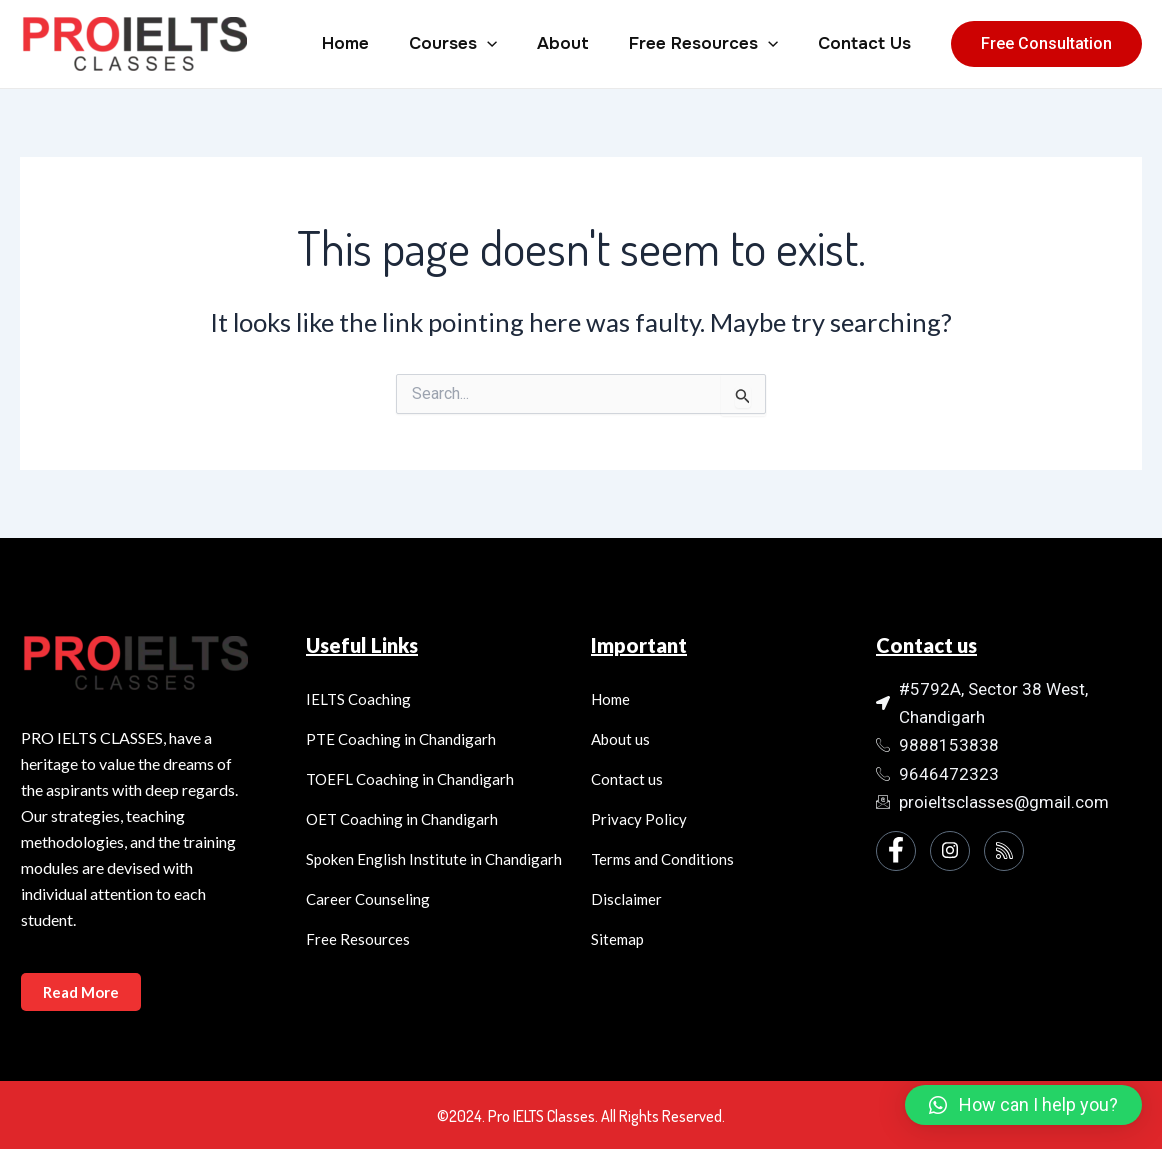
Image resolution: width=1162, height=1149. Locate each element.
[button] (1023, 1105)
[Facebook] (896, 851)
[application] (508, 44)
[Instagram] (950, 851)
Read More (84, 991)
